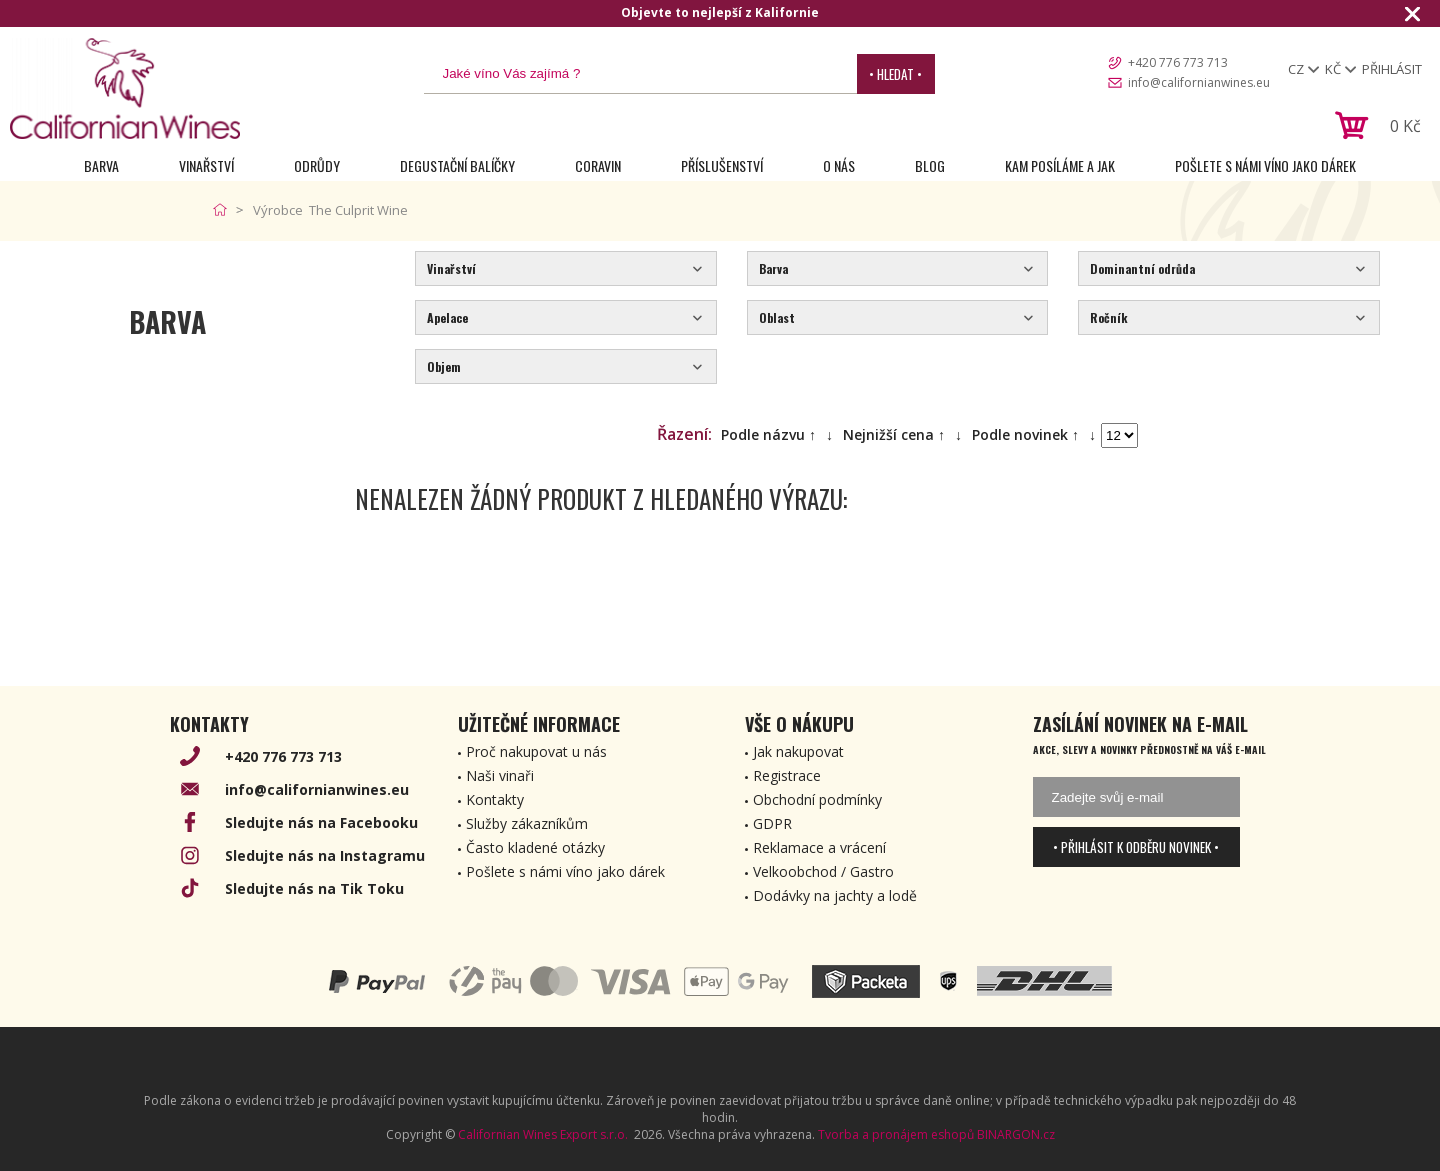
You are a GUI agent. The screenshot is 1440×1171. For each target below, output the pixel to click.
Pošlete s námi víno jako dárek (1265, 165)
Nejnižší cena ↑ (894, 434)
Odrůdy (317, 165)
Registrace (787, 775)
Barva (101, 165)
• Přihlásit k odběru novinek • (1136, 847)
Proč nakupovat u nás (536, 751)
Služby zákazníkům (527, 823)
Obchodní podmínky (817, 799)
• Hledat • (895, 74)
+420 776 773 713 (1178, 62)
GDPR (772, 823)
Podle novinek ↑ (1025, 434)
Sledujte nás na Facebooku (321, 822)
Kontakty (495, 799)
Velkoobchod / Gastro (823, 871)
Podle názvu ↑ (768, 434)
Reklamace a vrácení (819, 847)
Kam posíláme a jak (1060, 165)
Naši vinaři (500, 775)
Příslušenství (722, 165)
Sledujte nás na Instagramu (325, 855)
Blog (930, 165)
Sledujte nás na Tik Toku (314, 888)
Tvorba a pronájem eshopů (896, 1134)
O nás (839, 165)
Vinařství (206, 165)
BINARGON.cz (1016, 1134)
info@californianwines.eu (1199, 82)
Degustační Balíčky (457, 165)
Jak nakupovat (798, 751)
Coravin (598, 165)
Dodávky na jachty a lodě (835, 895)
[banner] (125, 88)
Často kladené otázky (535, 847)
